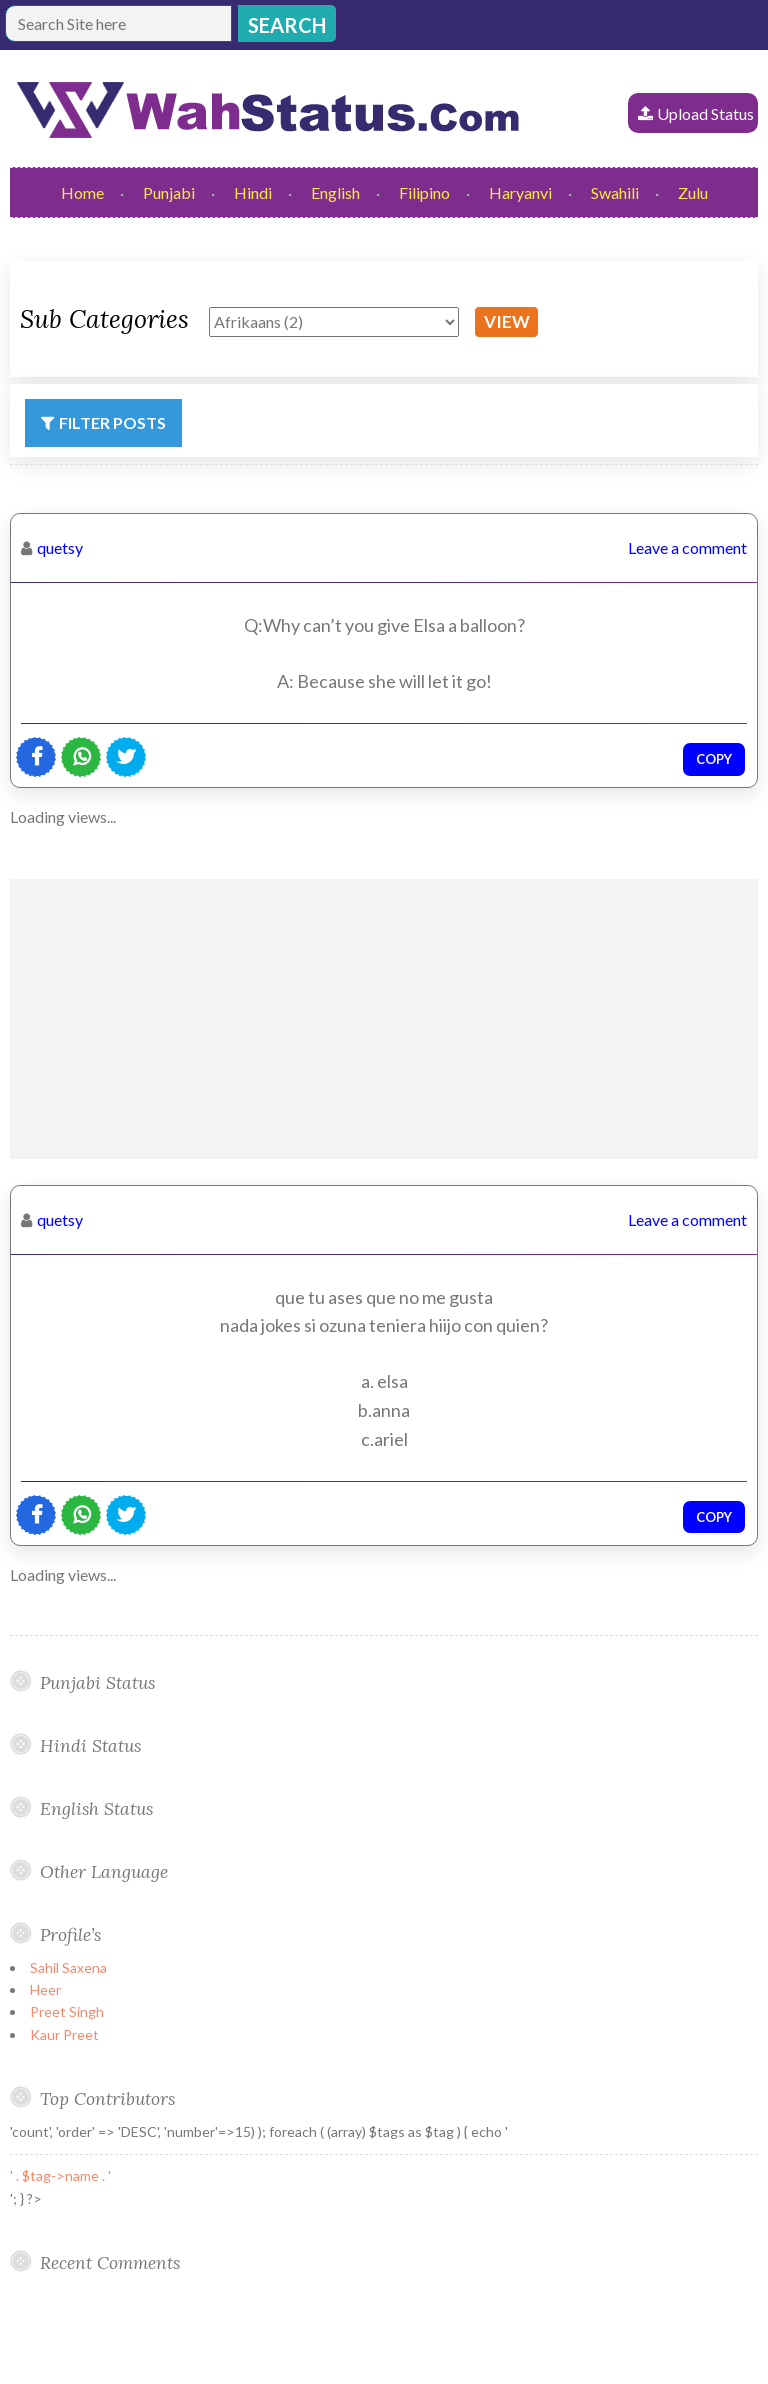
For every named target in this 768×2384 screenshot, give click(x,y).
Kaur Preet (64, 2034)
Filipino (424, 192)
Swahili (615, 192)
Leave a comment (687, 547)
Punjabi (169, 192)
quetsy (60, 547)
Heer (45, 1989)
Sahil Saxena (68, 1967)
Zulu (693, 192)
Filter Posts (112, 422)
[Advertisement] (384, 1019)
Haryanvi (520, 192)
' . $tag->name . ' (60, 2175)
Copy (714, 759)
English (335, 192)
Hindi (253, 192)
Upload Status (705, 113)
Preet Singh (67, 2011)
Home (82, 192)
